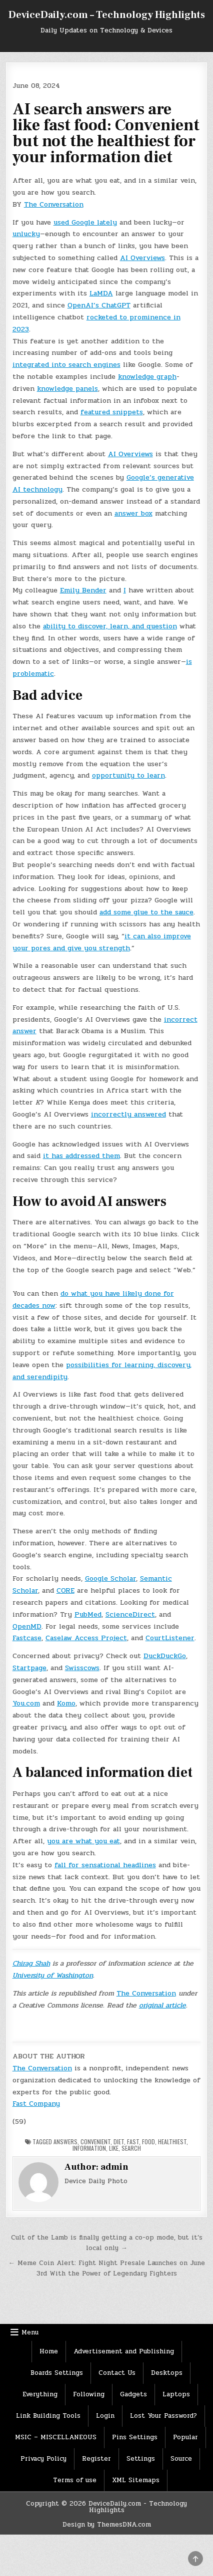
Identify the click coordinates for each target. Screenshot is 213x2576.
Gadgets (133, 2394)
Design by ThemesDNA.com (106, 2525)
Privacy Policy (43, 2459)
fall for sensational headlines (105, 1865)
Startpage (29, 1668)
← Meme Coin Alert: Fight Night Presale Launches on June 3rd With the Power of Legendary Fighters (106, 2268)
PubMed (88, 1614)
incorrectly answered (128, 1114)
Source (181, 2459)
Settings (140, 2459)
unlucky (26, 234)
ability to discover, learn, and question (110, 626)
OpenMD (27, 1626)
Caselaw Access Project (86, 1638)
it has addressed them (81, 1155)
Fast (133, 2141)
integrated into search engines (66, 364)
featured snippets (111, 412)
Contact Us (117, 2373)
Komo (66, 1703)
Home (49, 2351)
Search (131, 2148)
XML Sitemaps (136, 2480)
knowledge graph (147, 376)
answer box (133, 513)
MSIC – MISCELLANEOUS (55, 2437)
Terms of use (74, 2480)
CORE (65, 1590)
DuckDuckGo (165, 1656)
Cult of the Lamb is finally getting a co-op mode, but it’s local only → (106, 2243)
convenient (95, 2141)
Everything (40, 2394)
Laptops (176, 2394)
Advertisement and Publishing (124, 2351)
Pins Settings (135, 2437)
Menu (30, 2332)
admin (114, 2167)
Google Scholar (110, 1578)
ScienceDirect (130, 1614)
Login (105, 2416)
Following (88, 2394)
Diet (119, 2141)
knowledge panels (67, 388)
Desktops (166, 2373)
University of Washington (52, 1975)
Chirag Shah (31, 1963)
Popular (185, 2437)
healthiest (172, 2141)
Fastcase (27, 1638)
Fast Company (36, 2103)
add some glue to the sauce (147, 912)
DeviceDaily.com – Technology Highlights (106, 14)
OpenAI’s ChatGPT (99, 305)
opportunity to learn (128, 775)
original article (162, 2005)
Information (89, 2148)
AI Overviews (142, 258)
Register (96, 2459)
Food (148, 2141)
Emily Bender (83, 590)
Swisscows (82, 1668)
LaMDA (101, 293)
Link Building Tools (48, 2416)
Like (113, 2148)
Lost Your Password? (163, 2416)
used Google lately (85, 222)
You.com (26, 1703)
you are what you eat (83, 1841)
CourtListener (170, 1638)
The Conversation (54, 204)
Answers (66, 2141)
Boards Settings (56, 2373)
